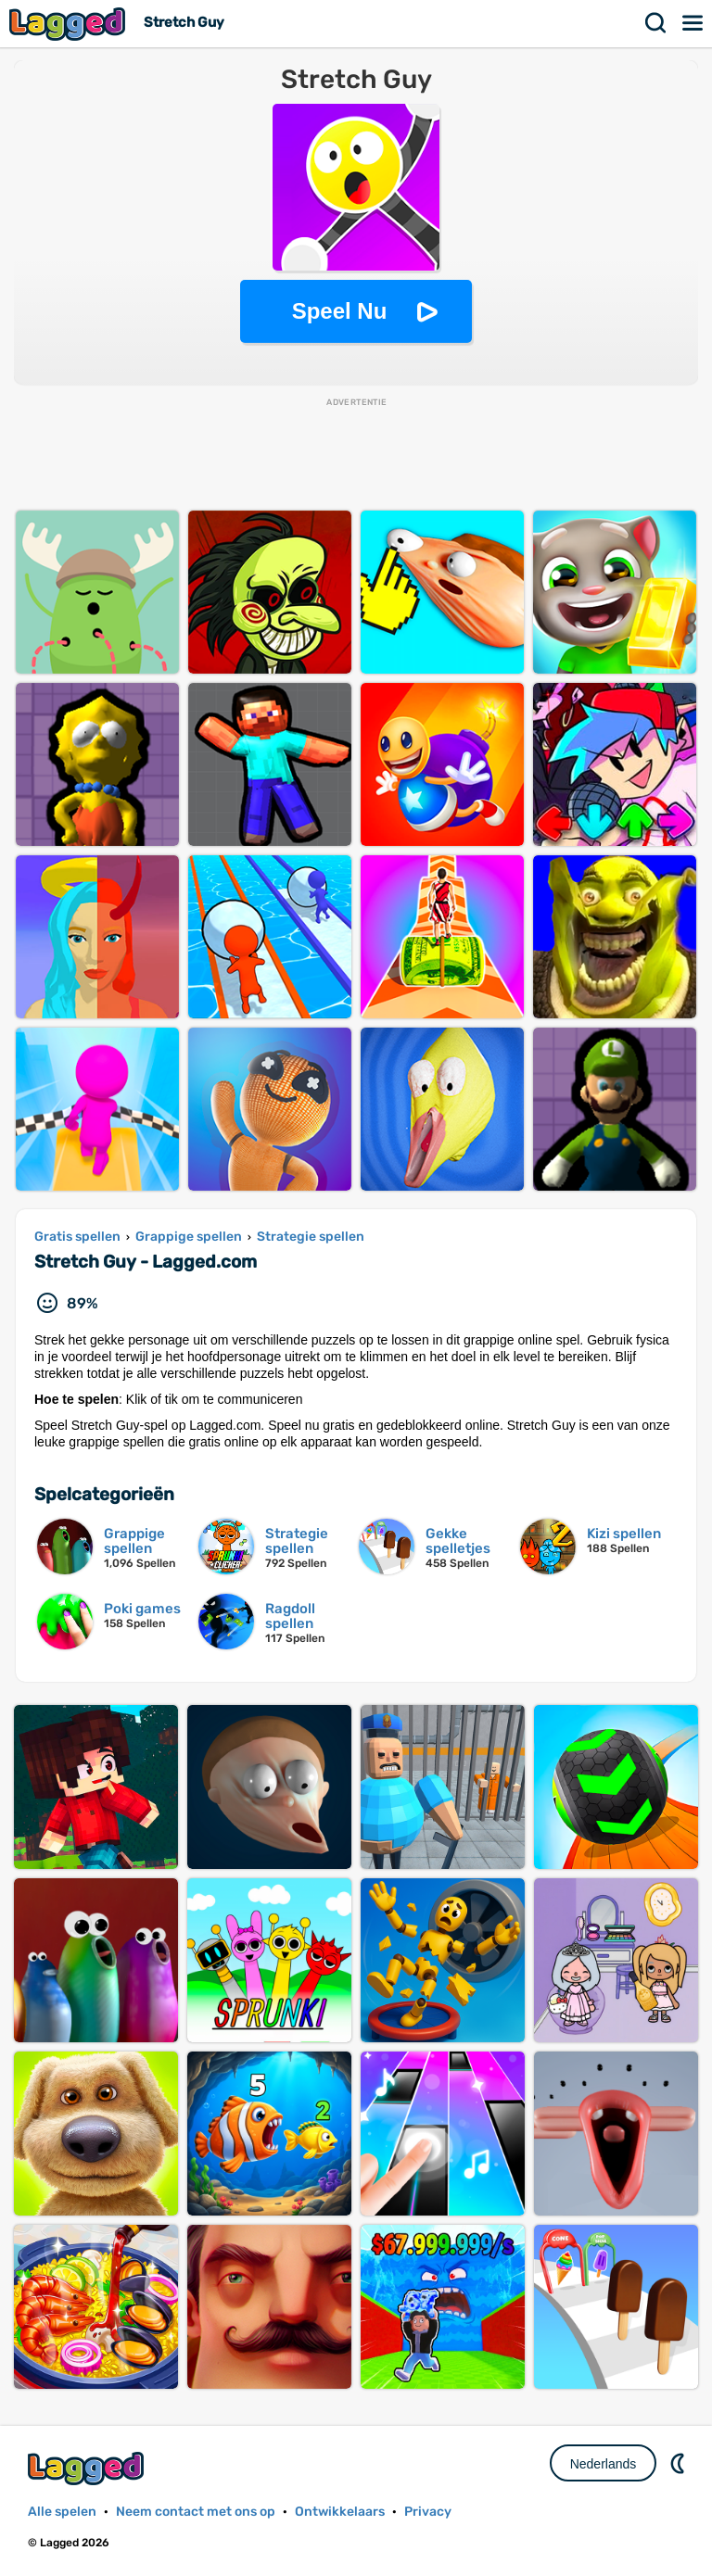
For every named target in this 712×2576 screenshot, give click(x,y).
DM (679, 2462)
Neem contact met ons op (195, 2511)
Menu (693, 23)
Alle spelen (62, 2511)
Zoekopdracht (656, 23)
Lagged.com (88, 2468)
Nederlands (603, 2463)
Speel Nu (340, 310)
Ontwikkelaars (340, 2511)
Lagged (69, 23)
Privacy (427, 2511)
